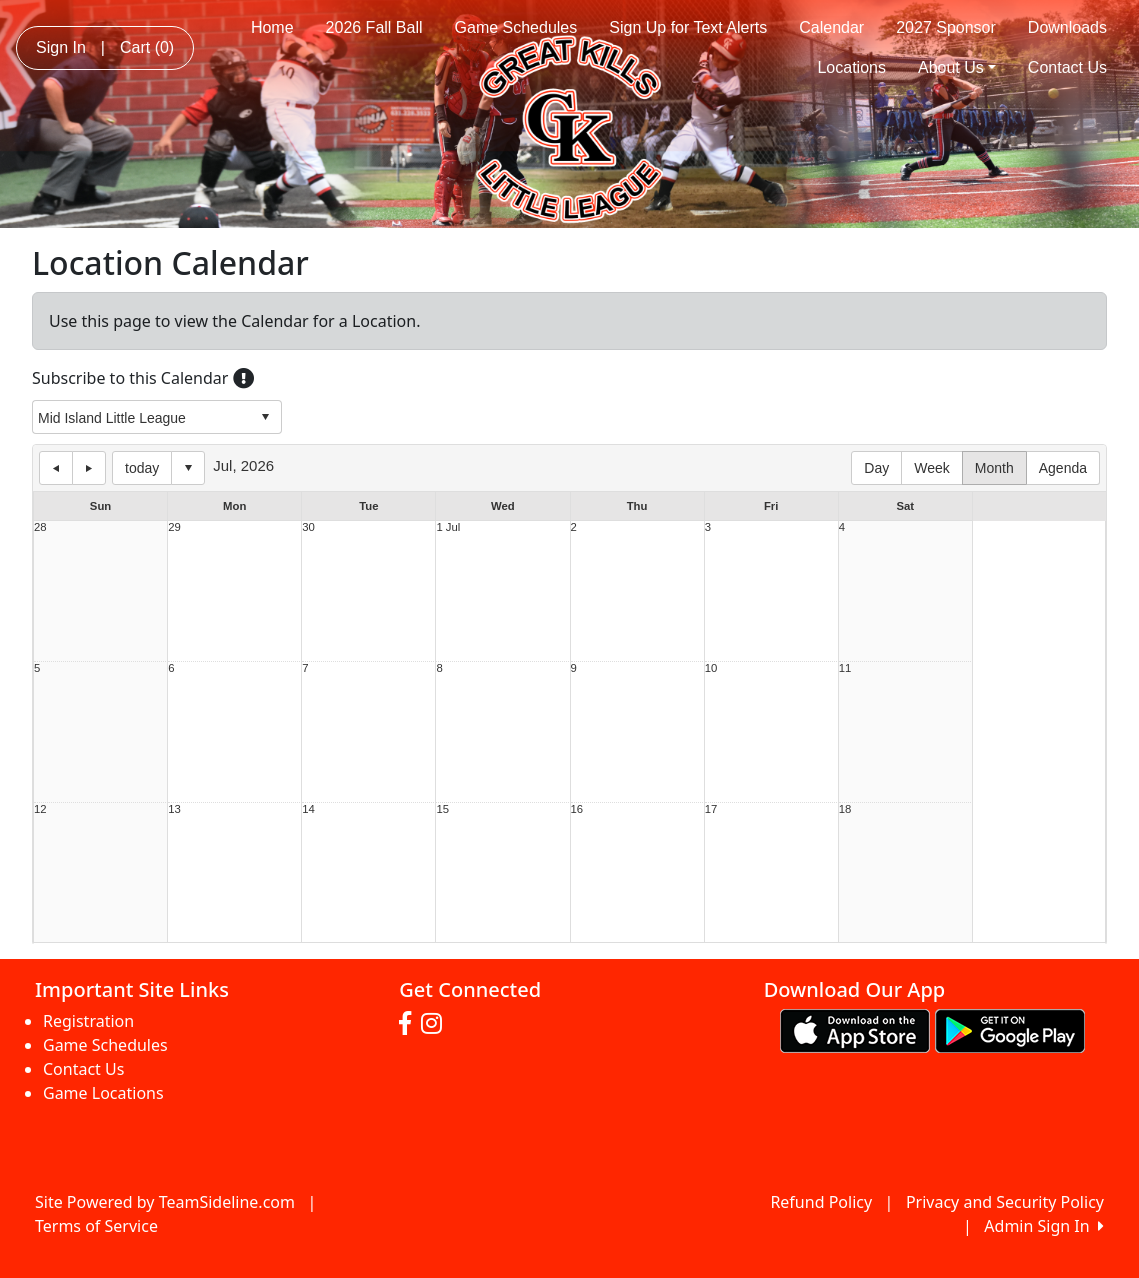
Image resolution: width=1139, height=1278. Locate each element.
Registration (88, 1021)
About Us (957, 67)
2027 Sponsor (946, 27)
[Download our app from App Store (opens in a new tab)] (855, 1029)
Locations (851, 67)
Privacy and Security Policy (1005, 1202)
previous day (56, 468)
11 (845, 668)
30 (308, 527)
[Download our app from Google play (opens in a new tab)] (1010, 1029)
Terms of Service (96, 1226)
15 (442, 809)
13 (174, 809)
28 (40, 527)
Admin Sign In (1044, 1226)
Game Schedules (516, 27)
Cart (147, 47)
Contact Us (1067, 67)
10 (711, 668)
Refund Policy (821, 1202)
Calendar (831, 27)
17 (711, 809)
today (142, 468)
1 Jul (448, 527)
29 (174, 527)
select (265, 417)
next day (89, 468)
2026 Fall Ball (374, 27)
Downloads (1067, 27)
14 (308, 809)
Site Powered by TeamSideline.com (165, 1202)
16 (577, 809)
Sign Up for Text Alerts (688, 27)
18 (845, 809)
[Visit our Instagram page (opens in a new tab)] (436, 1024)
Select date (188, 468)
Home (272, 27)
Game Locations (103, 1093)
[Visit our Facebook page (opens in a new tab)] (410, 1024)
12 (40, 809)
